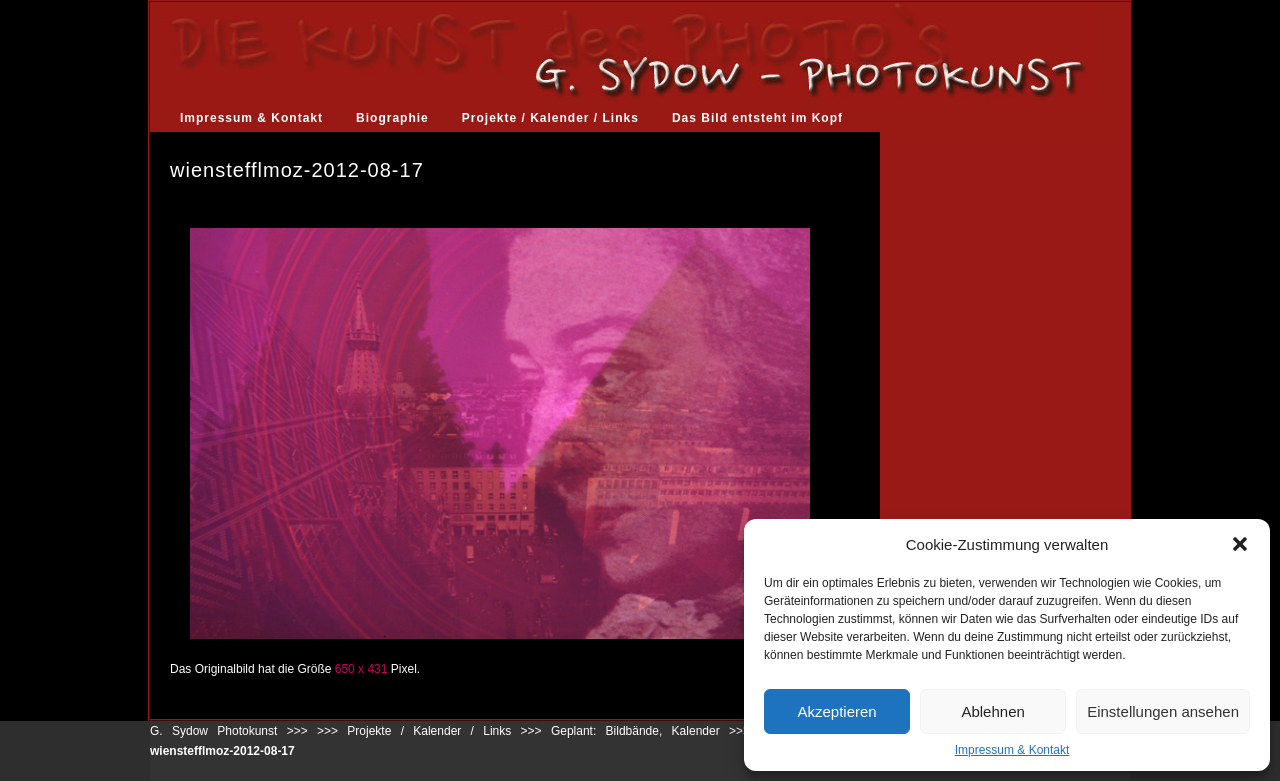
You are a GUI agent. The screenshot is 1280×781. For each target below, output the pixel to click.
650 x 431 (361, 669)
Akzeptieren (836, 711)
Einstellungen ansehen (1163, 711)
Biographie (392, 118)
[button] (1240, 544)
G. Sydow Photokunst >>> (229, 731)
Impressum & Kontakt (1012, 750)
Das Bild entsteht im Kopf (757, 118)
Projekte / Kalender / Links (550, 118)
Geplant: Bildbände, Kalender (635, 731)
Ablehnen (992, 711)
